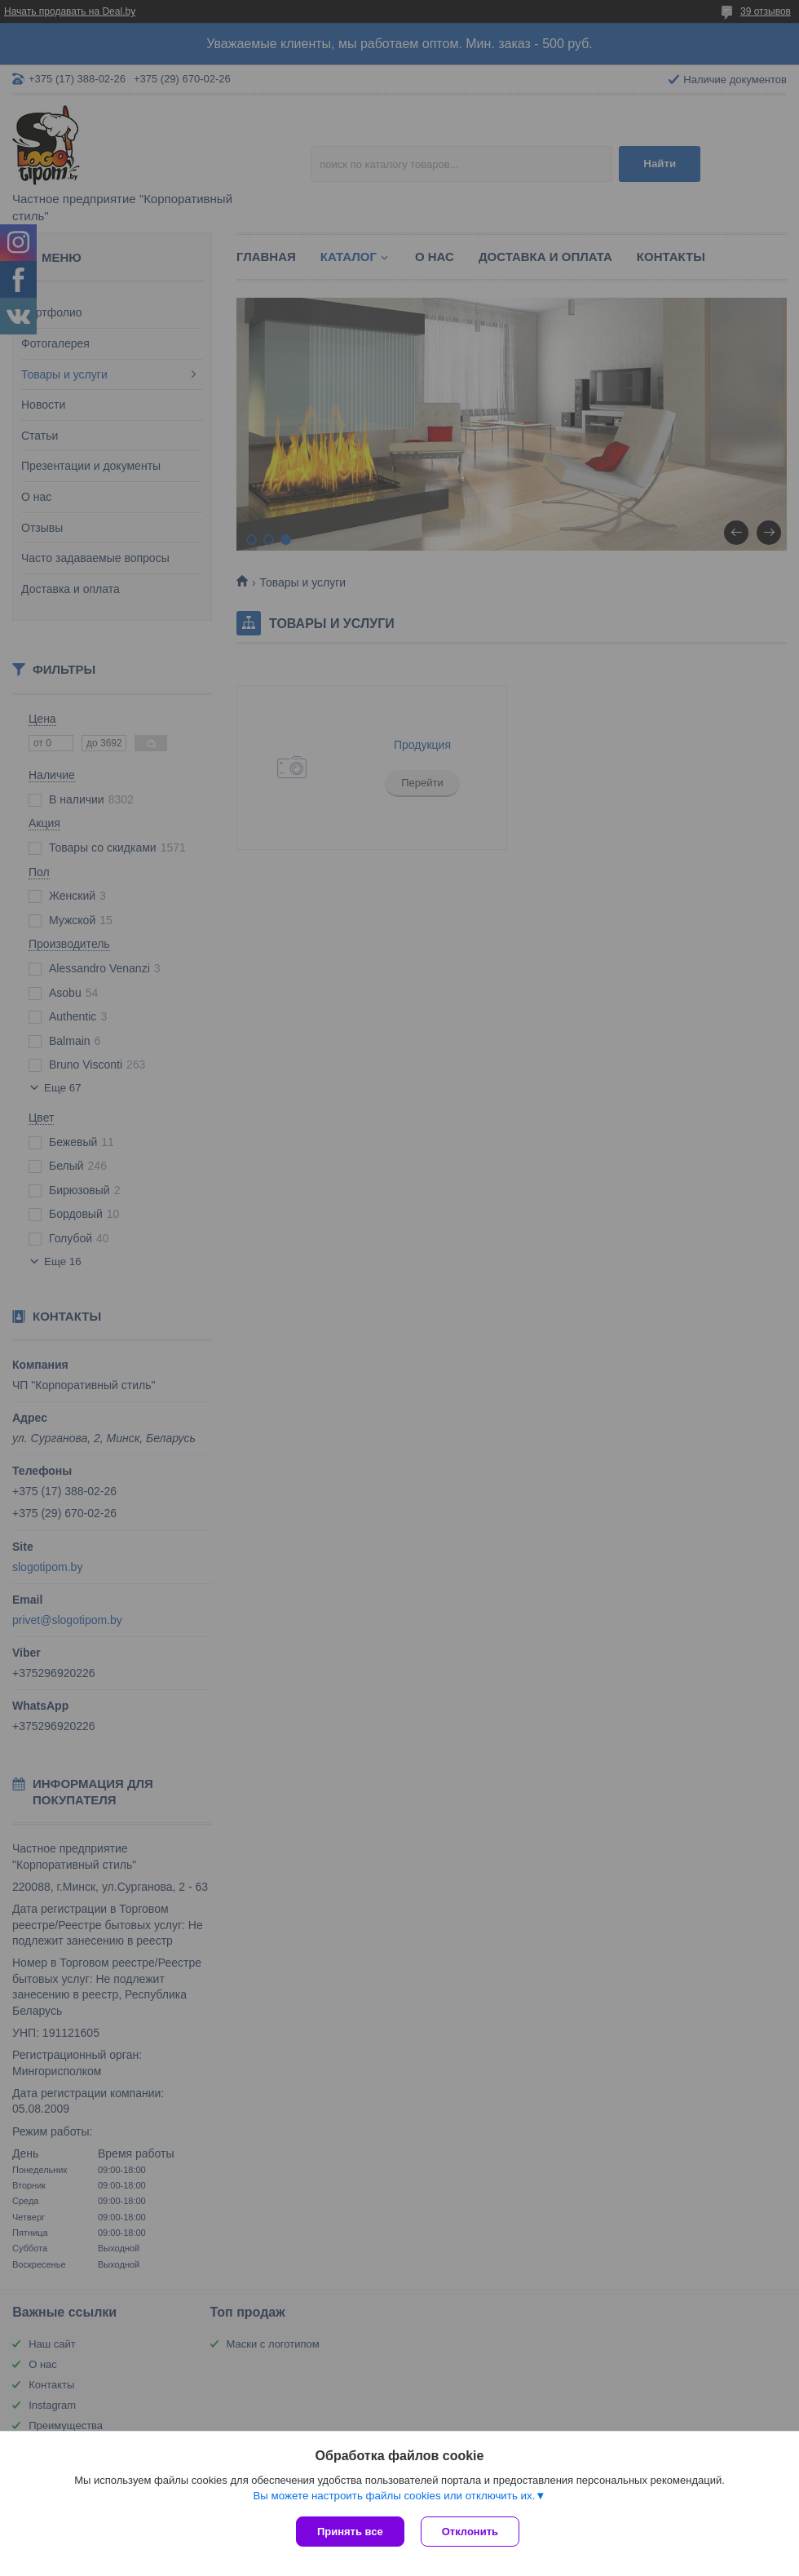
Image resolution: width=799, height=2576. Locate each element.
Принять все (350, 2531)
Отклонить (470, 2531)
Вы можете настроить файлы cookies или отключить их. (394, 2496)
